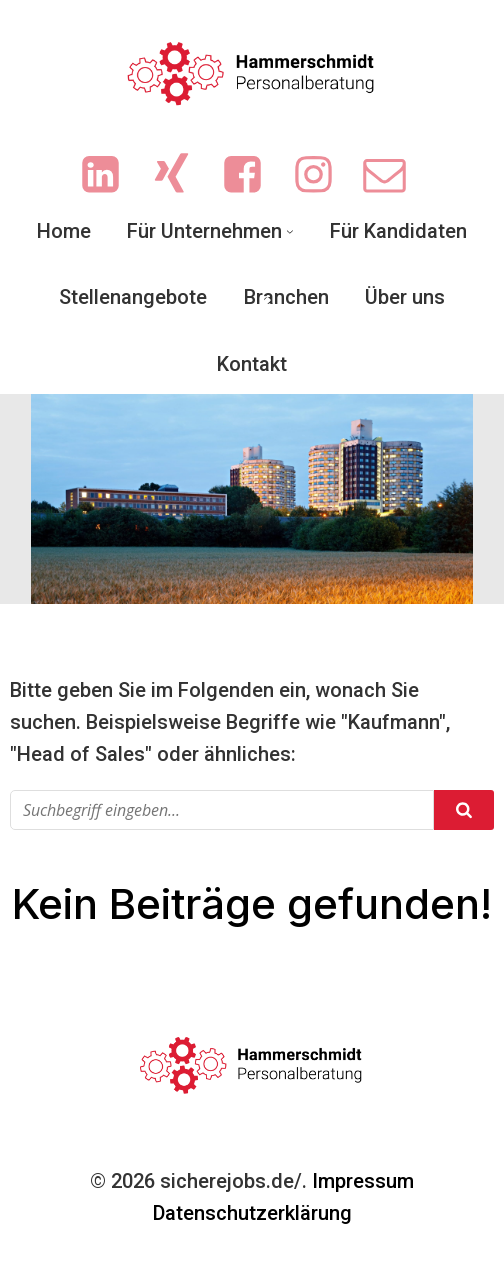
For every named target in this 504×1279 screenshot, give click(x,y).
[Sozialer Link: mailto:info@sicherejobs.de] (394, 175)
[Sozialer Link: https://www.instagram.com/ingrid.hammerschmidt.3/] (323, 175)
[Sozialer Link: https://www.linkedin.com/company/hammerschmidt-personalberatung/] (110, 175)
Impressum (363, 1181)
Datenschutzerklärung (252, 1213)
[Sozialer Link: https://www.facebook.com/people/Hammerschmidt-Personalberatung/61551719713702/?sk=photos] (252, 175)
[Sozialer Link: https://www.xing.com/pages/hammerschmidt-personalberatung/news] (181, 175)
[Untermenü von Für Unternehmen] (290, 231)
